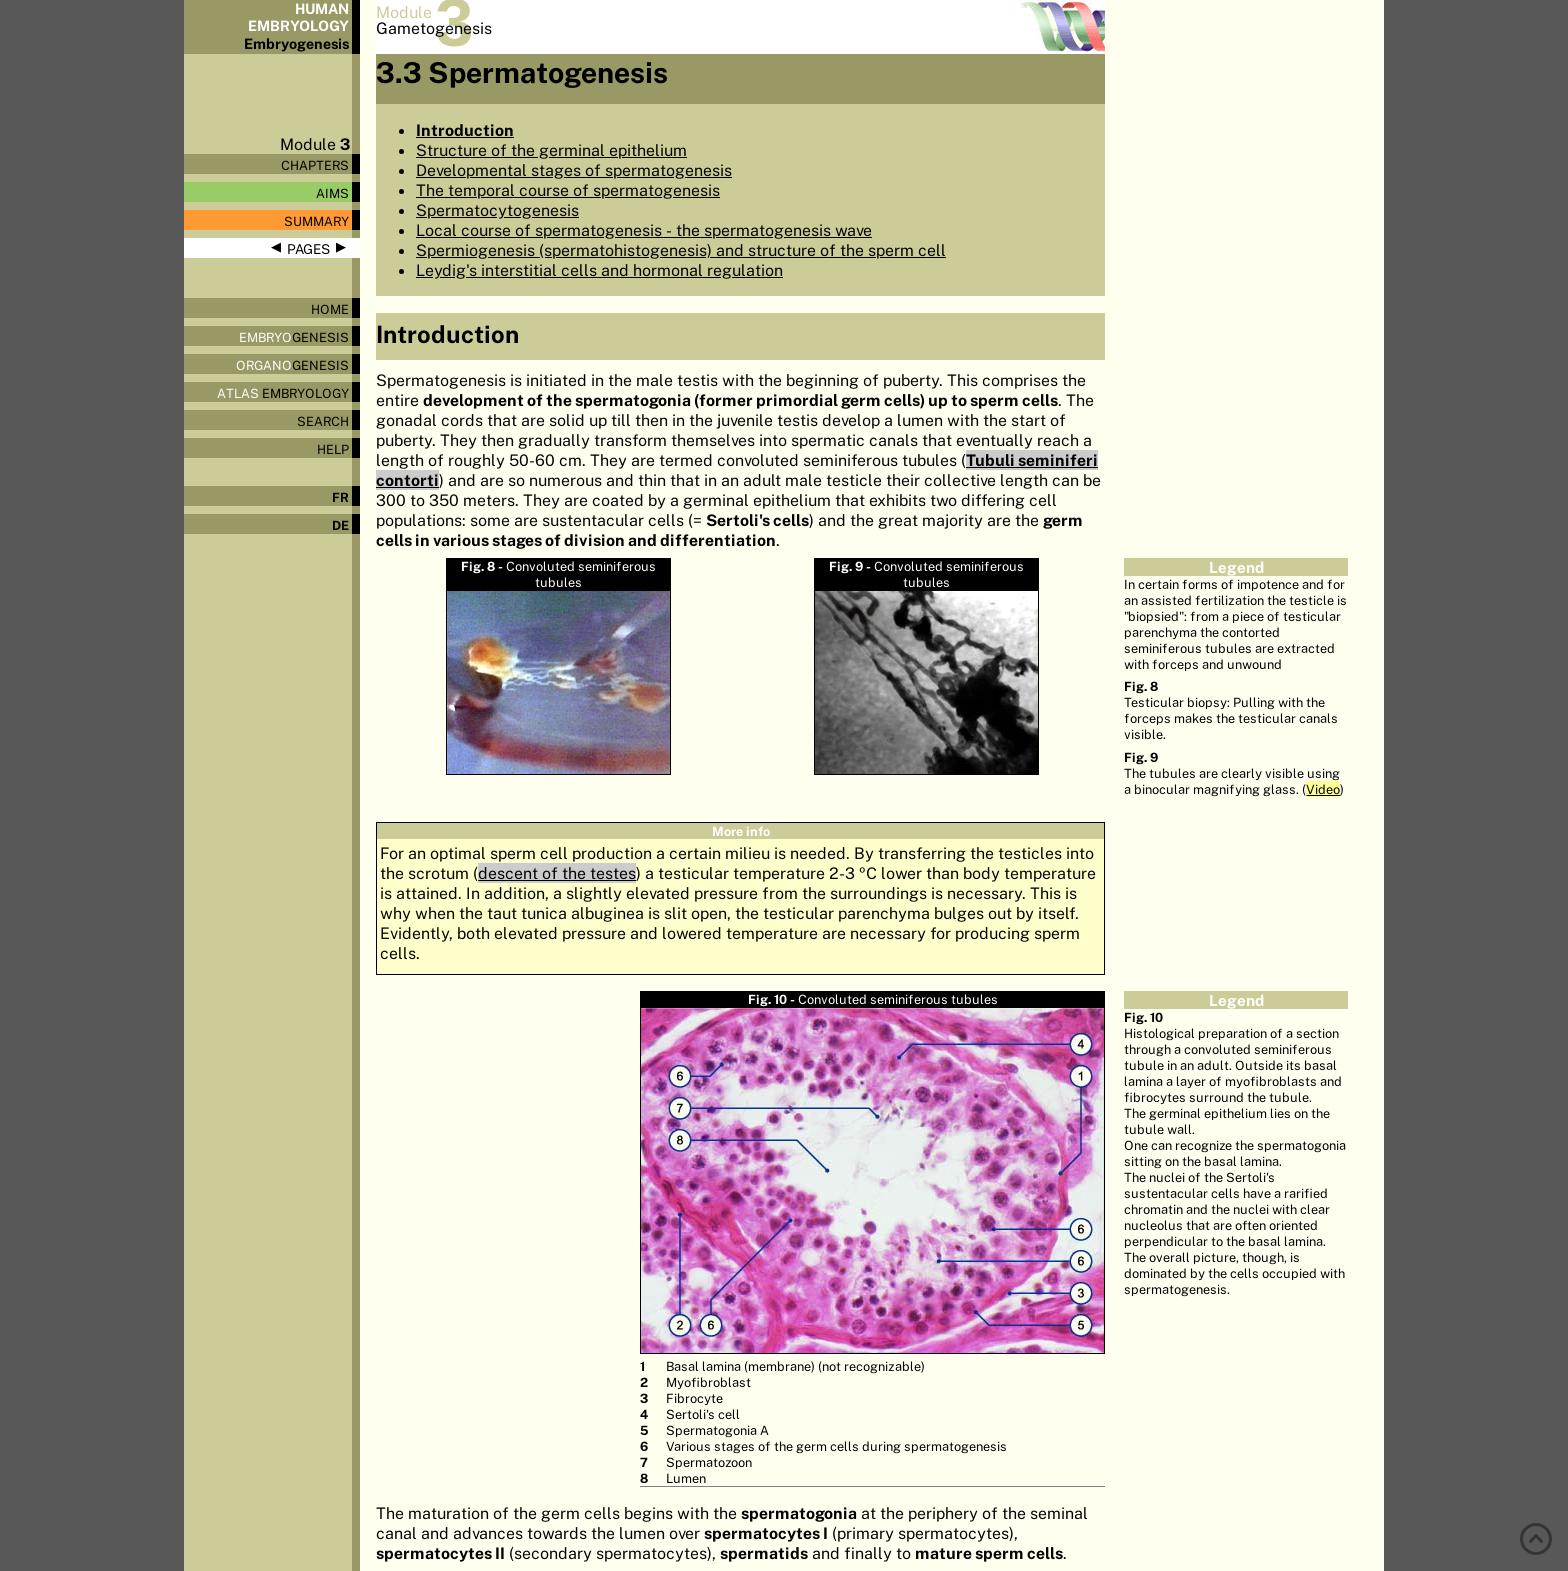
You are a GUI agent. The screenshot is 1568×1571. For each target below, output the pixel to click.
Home (330, 309)
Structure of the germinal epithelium (551, 150)
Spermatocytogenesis (497, 210)
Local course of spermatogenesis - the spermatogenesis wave (644, 230)
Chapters (315, 165)
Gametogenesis (434, 28)
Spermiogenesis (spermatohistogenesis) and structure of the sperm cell (681, 250)
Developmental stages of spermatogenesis (574, 170)
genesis (294, 337)
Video (1323, 789)
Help (333, 449)
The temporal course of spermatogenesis (568, 190)
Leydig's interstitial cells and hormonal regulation (599, 270)
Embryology (283, 393)
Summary (316, 221)
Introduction (465, 130)
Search (323, 421)
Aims (332, 193)
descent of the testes (557, 873)
